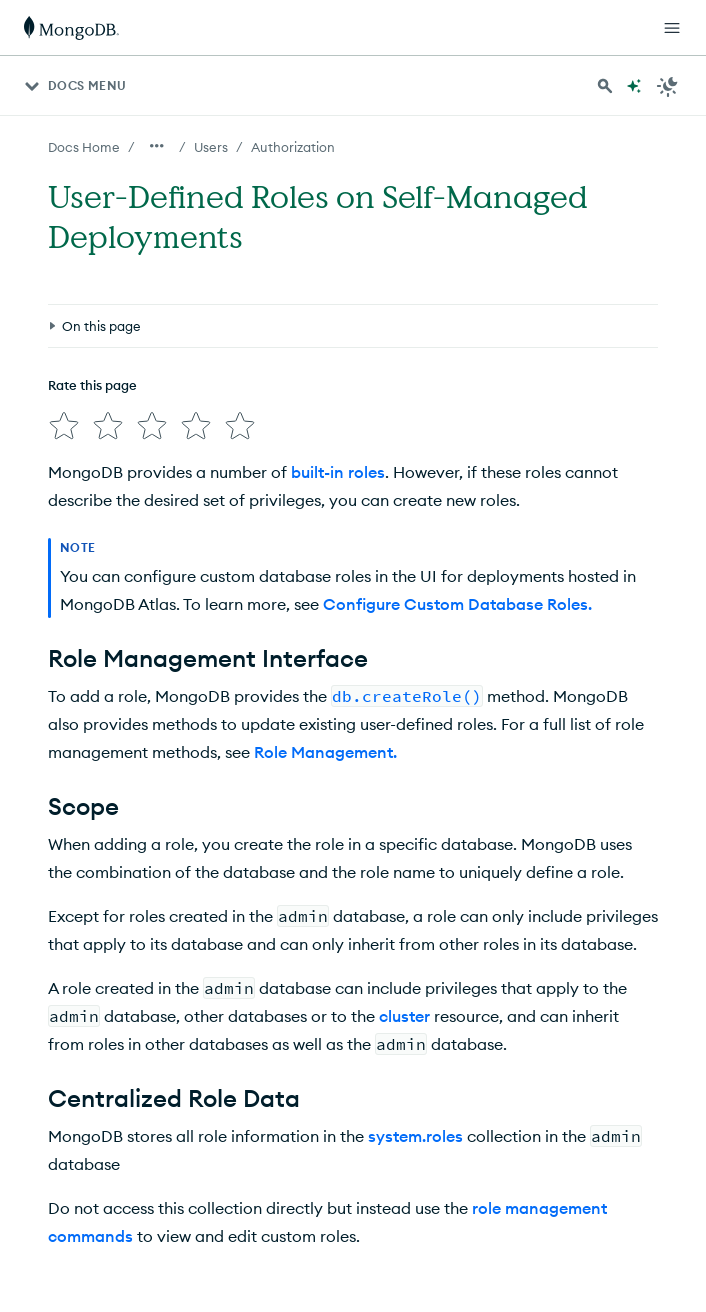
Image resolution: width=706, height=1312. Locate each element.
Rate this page (92, 385)
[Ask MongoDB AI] (634, 86)
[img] (64, 426)
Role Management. (325, 752)
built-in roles (338, 472)
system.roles (415, 1136)
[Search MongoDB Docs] (605, 86)
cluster (404, 1016)
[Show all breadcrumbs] (157, 146)
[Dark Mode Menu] (668, 86)
